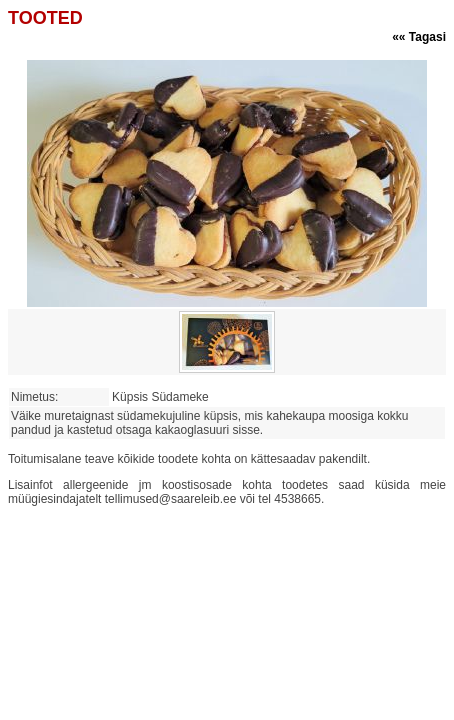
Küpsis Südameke (163, 397)
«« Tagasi (419, 37)
